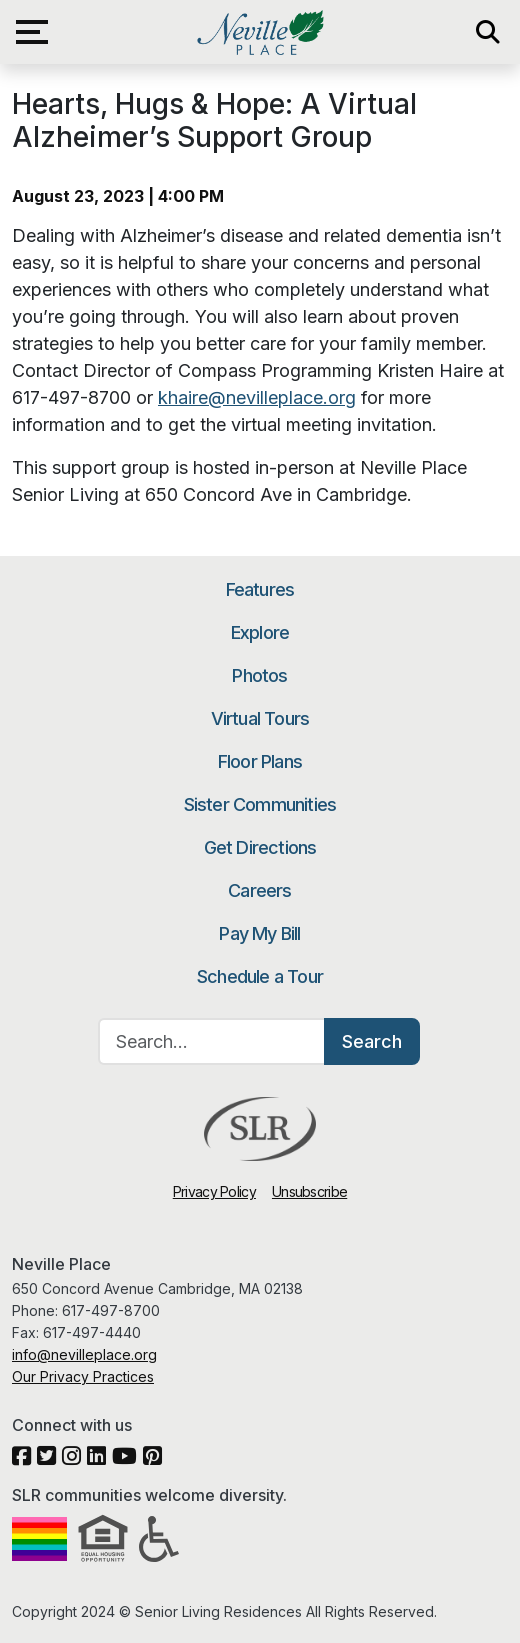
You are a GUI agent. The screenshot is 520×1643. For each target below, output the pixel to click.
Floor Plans (260, 761)
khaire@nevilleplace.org (257, 397)
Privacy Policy (214, 1191)
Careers (259, 890)
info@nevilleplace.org (84, 1354)
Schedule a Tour (260, 976)
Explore (260, 632)
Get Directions (260, 847)
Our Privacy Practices (83, 1376)
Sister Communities (260, 804)
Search (372, 1041)
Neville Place (259, 32)
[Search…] (212, 1041)
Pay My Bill (259, 933)
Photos (259, 675)
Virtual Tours (260, 718)
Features (260, 589)
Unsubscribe (309, 1191)
